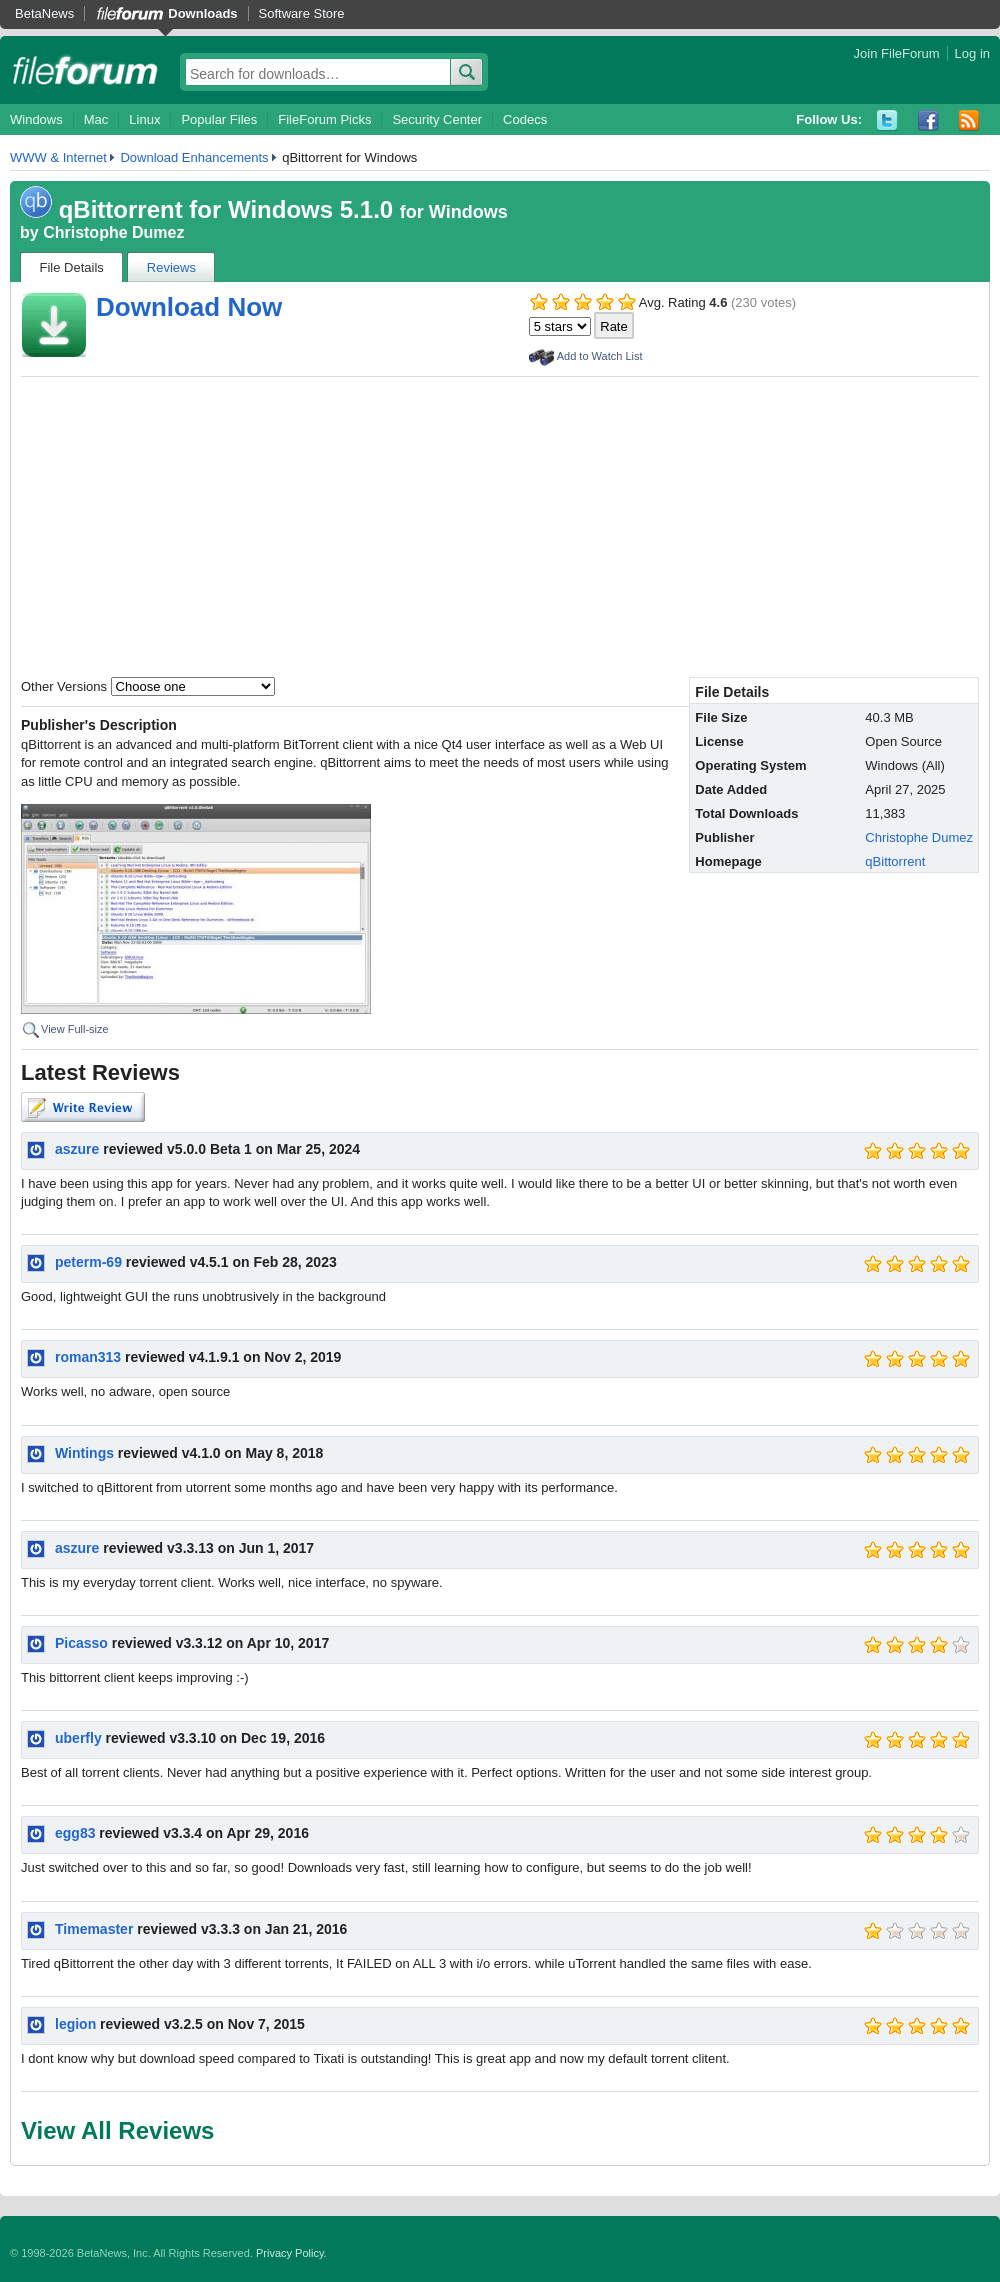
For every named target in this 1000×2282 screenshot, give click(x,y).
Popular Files (219, 119)
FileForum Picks (324, 119)
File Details (72, 267)
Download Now (189, 307)
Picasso (81, 1643)
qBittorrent (895, 861)
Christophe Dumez (113, 232)
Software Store (302, 13)
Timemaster (94, 1929)
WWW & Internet (58, 157)
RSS (969, 120)
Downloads (202, 13)
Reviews (171, 267)
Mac (96, 119)
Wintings (84, 1453)
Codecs (525, 119)
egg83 (75, 1833)
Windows (36, 119)
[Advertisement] (500, 527)
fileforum (85, 70)
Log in (972, 53)
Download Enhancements (194, 157)
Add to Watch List (600, 356)
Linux (144, 119)
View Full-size (75, 1029)
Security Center (437, 119)
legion (75, 2024)
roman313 (88, 1357)
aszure (77, 1149)
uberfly (78, 1738)
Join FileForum (897, 53)
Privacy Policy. (291, 2253)
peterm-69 (88, 1262)
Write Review (83, 1107)
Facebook (928, 120)
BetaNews (44, 13)
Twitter (887, 120)
